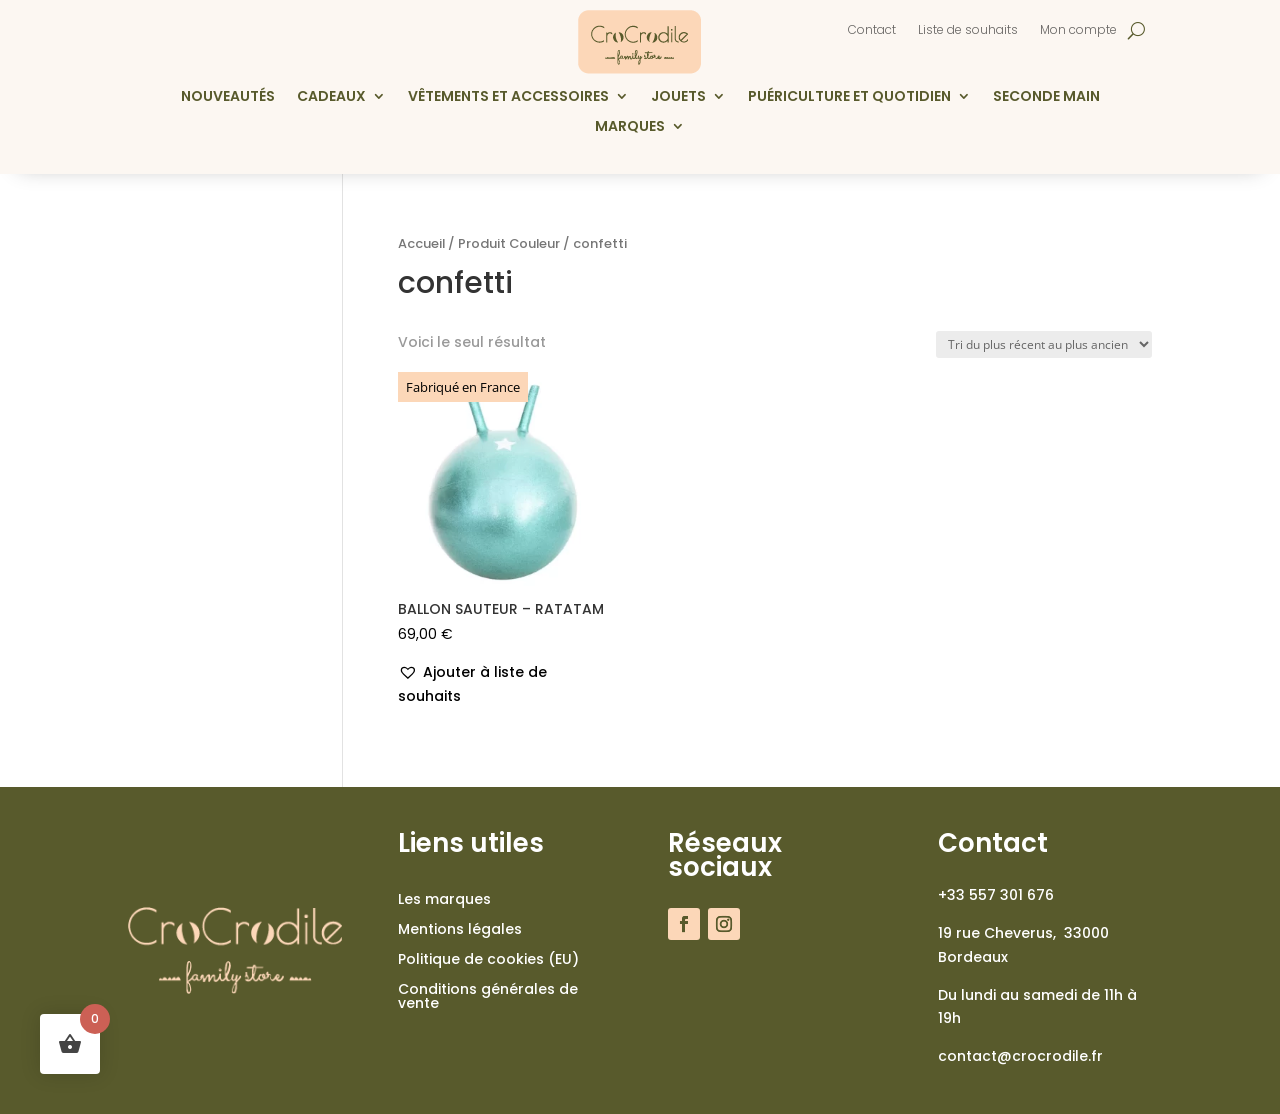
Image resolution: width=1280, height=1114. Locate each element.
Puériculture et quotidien (849, 97)
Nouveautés (228, 97)
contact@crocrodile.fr (1020, 1056)
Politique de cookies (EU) (488, 960)
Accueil (421, 243)
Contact (872, 30)
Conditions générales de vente (488, 997)
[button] (505, 685)
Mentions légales (460, 930)
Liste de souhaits (968, 30)
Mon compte (1078, 30)
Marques (630, 127)
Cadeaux (331, 97)
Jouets (678, 97)
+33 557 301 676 (996, 895)
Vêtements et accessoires (508, 97)
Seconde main (1046, 97)
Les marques (444, 900)
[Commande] (1044, 344)
